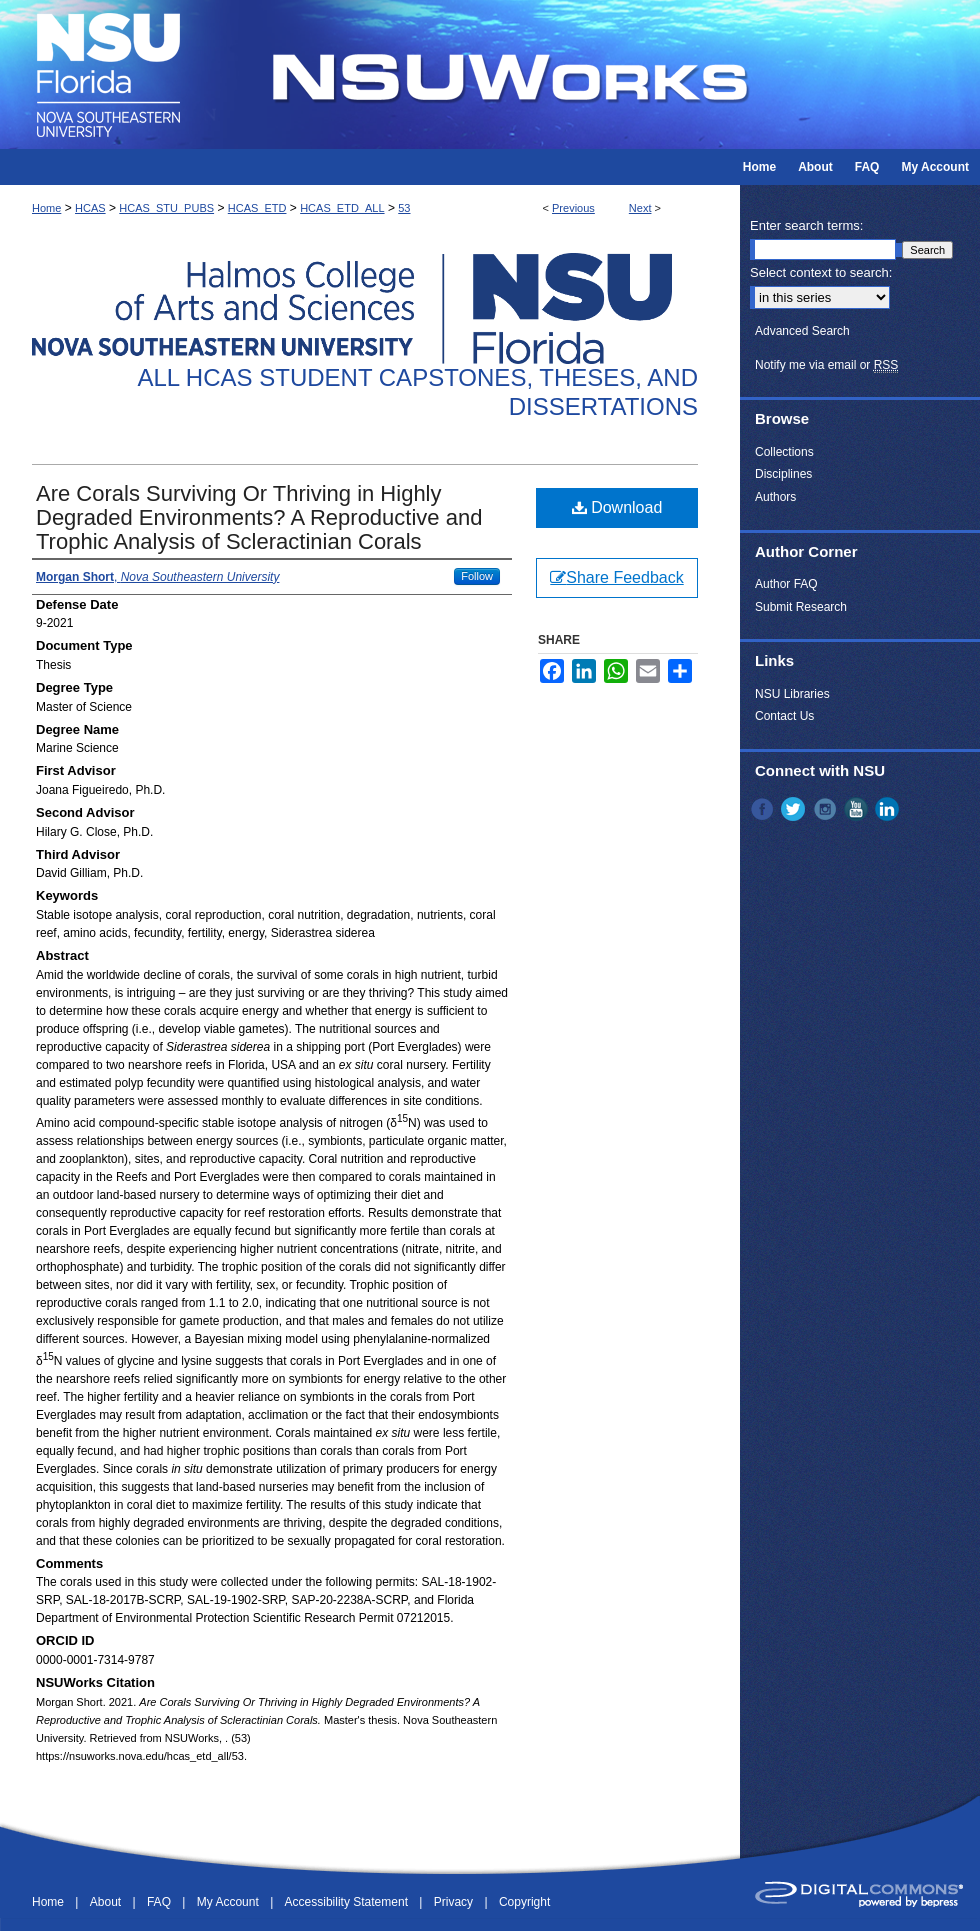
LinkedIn (889, 809)
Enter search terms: (806, 225)
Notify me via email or (826, 365)
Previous (573, 208)
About (107, 1902)
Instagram (827, 809)
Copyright (524, 1902)
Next (640, 208)
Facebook (764, 809)
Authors (775, 497)
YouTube (858, 809)
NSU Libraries (792, 694)
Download (617, 507)
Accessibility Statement (348, 1902)
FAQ (160, 1902)
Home (46, 208)
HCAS (90, 208)
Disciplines (783, 474)
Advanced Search (802, 331)
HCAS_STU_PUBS (166, 208)
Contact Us (784, 716)
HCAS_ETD (257, 208)
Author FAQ (786, 584)
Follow (477, 576)
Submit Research (801, 607)
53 (404, 208)
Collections (784, 452)
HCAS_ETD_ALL (342, 208)
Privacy (455, 1902)
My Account (229, 1902)
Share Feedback (616, 577)
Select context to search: (821, 272)
